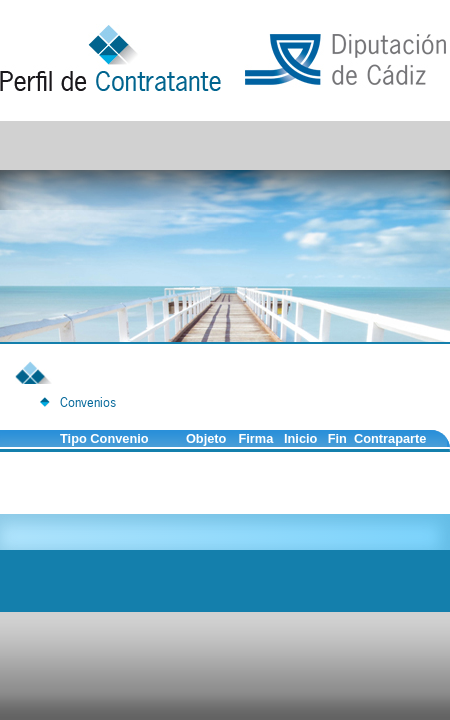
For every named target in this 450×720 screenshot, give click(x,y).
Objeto (206, 438)
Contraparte (390, 438)
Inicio (300, 438)
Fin (337, 438)
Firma (255, 438)
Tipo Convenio (104, 438)
